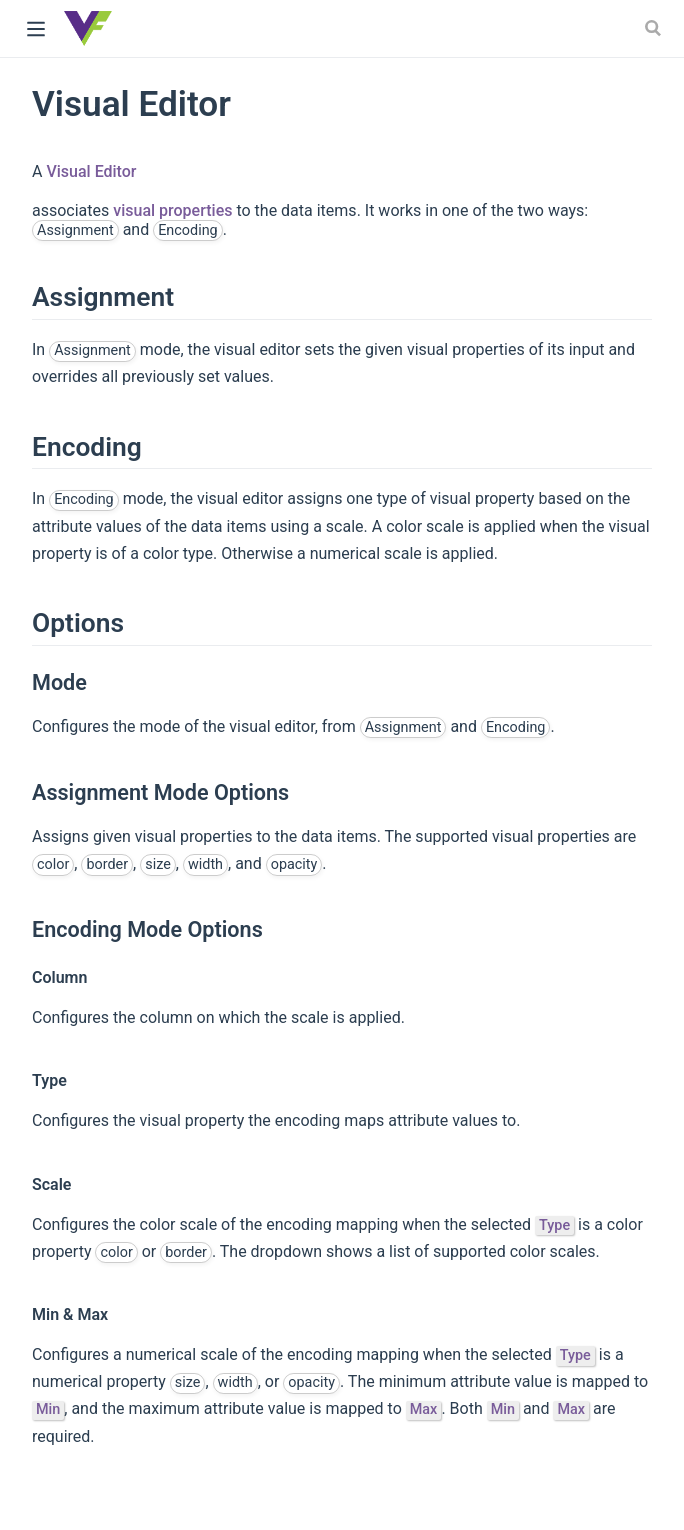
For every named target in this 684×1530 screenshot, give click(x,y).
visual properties (172, 210)
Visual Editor (91, 171)
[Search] (655, 28)
